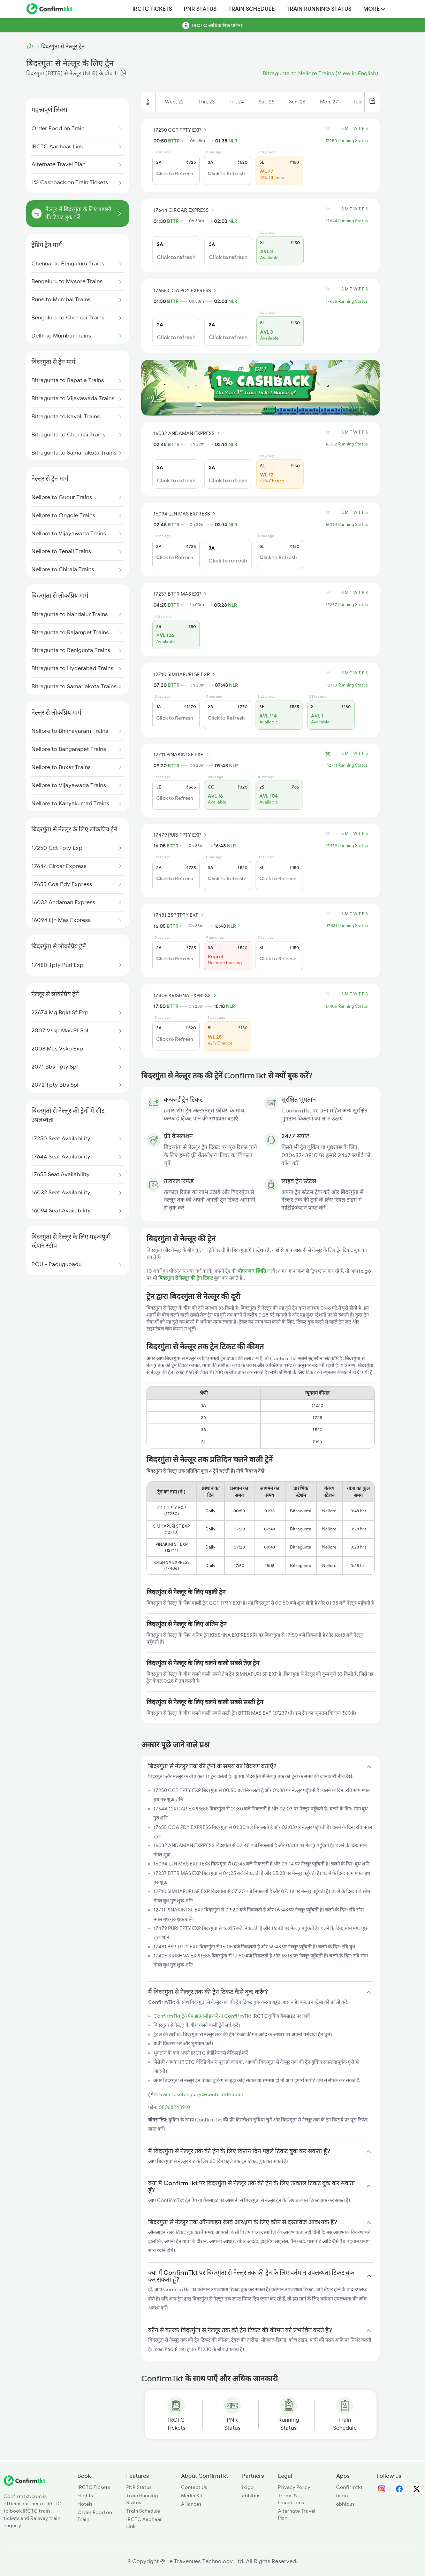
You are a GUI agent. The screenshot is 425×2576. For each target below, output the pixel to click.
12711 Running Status (347, 765)
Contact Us (194, 2487)
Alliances (191, 2504)
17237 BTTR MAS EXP (180, 593)
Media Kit (192, 2495)
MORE (374, 9)
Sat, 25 (266, 101)
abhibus (251, 2495)
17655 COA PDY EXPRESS (186, 290)
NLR (232, 140)
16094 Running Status (346, 524)
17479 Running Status (347, 845)
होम (31, 47)
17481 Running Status (347, 925)
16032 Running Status (346, 444)
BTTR (174, 140)
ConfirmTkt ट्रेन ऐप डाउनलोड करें (185, 2016)
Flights (85, 2495)
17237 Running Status (347, 604)
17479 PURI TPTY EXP (180, 834)
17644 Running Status (347, 220)
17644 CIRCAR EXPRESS (184, 210)
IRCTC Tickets (152, 9)
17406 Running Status (346, 1006)
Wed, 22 (174, 101)
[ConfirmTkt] (24, 2484)
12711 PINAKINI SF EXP (182, 754)
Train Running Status (319, 9)
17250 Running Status (346, 140)
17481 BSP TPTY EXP (179, 914)
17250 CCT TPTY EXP (180, 129)
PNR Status (200, 9)
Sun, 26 (297, 101)
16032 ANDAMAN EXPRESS (187, 433)
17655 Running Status (347, 301)
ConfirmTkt (237, 2016)
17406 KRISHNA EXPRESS (185, 995)
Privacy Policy (294, 2487)
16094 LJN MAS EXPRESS (185, 513)
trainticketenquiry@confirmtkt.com (201, 2094)
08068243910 (174, 2107)
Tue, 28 (361, 101)
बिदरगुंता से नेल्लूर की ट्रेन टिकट (186, 1278)
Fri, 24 (236, 101)
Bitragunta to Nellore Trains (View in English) (320, 73)
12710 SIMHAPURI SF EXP (185, 674)
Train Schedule (251, 9)
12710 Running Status (347, 685)
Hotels (84, 2504)
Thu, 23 (206, 101)
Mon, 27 (329, 101)
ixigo (248, 2487)
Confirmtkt (349, 2487)
